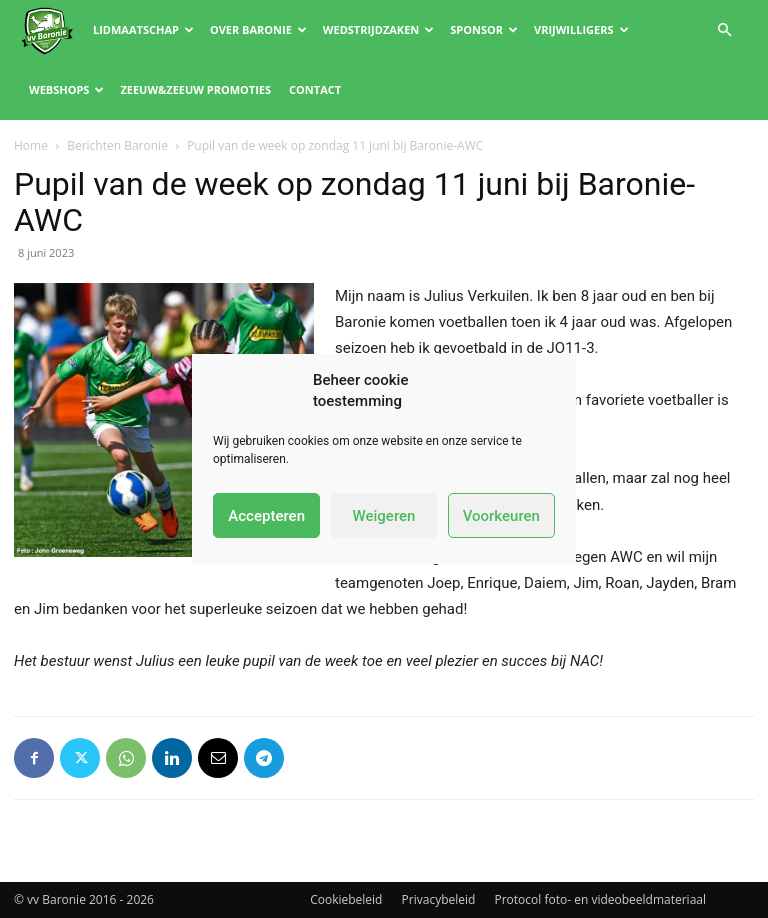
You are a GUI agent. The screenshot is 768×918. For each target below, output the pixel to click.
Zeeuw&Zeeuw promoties (195, 89)
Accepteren (266, 516)
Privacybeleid (439, 899)
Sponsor (484, 29)
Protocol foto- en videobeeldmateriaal (601, 899)
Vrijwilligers (581, 29)
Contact (315, 89)
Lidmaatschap (143, 29)
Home (31, 145)
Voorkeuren (501, 516)
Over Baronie (258, 29)
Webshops (66, 89)
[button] (724, 30)
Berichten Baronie (117, 145)
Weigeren (384, 516)
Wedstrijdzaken (378, 29)
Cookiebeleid (346, 899)
